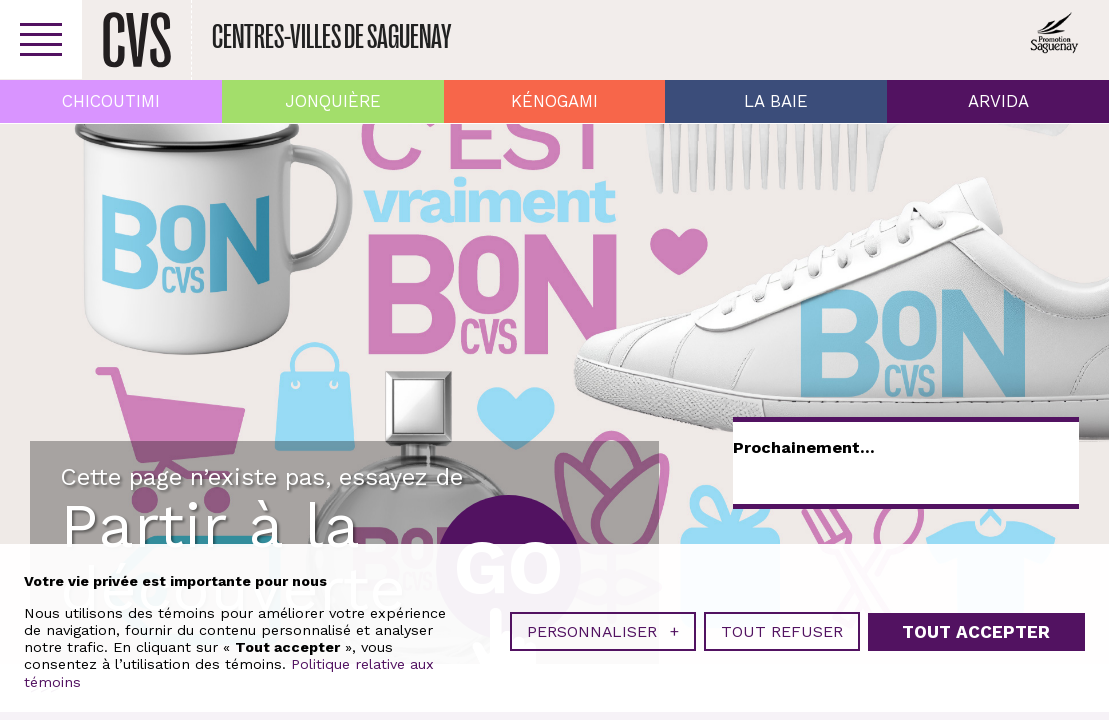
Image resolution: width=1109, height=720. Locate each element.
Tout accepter (976, 632)
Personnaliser (603, 631)
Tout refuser (782, 631)
